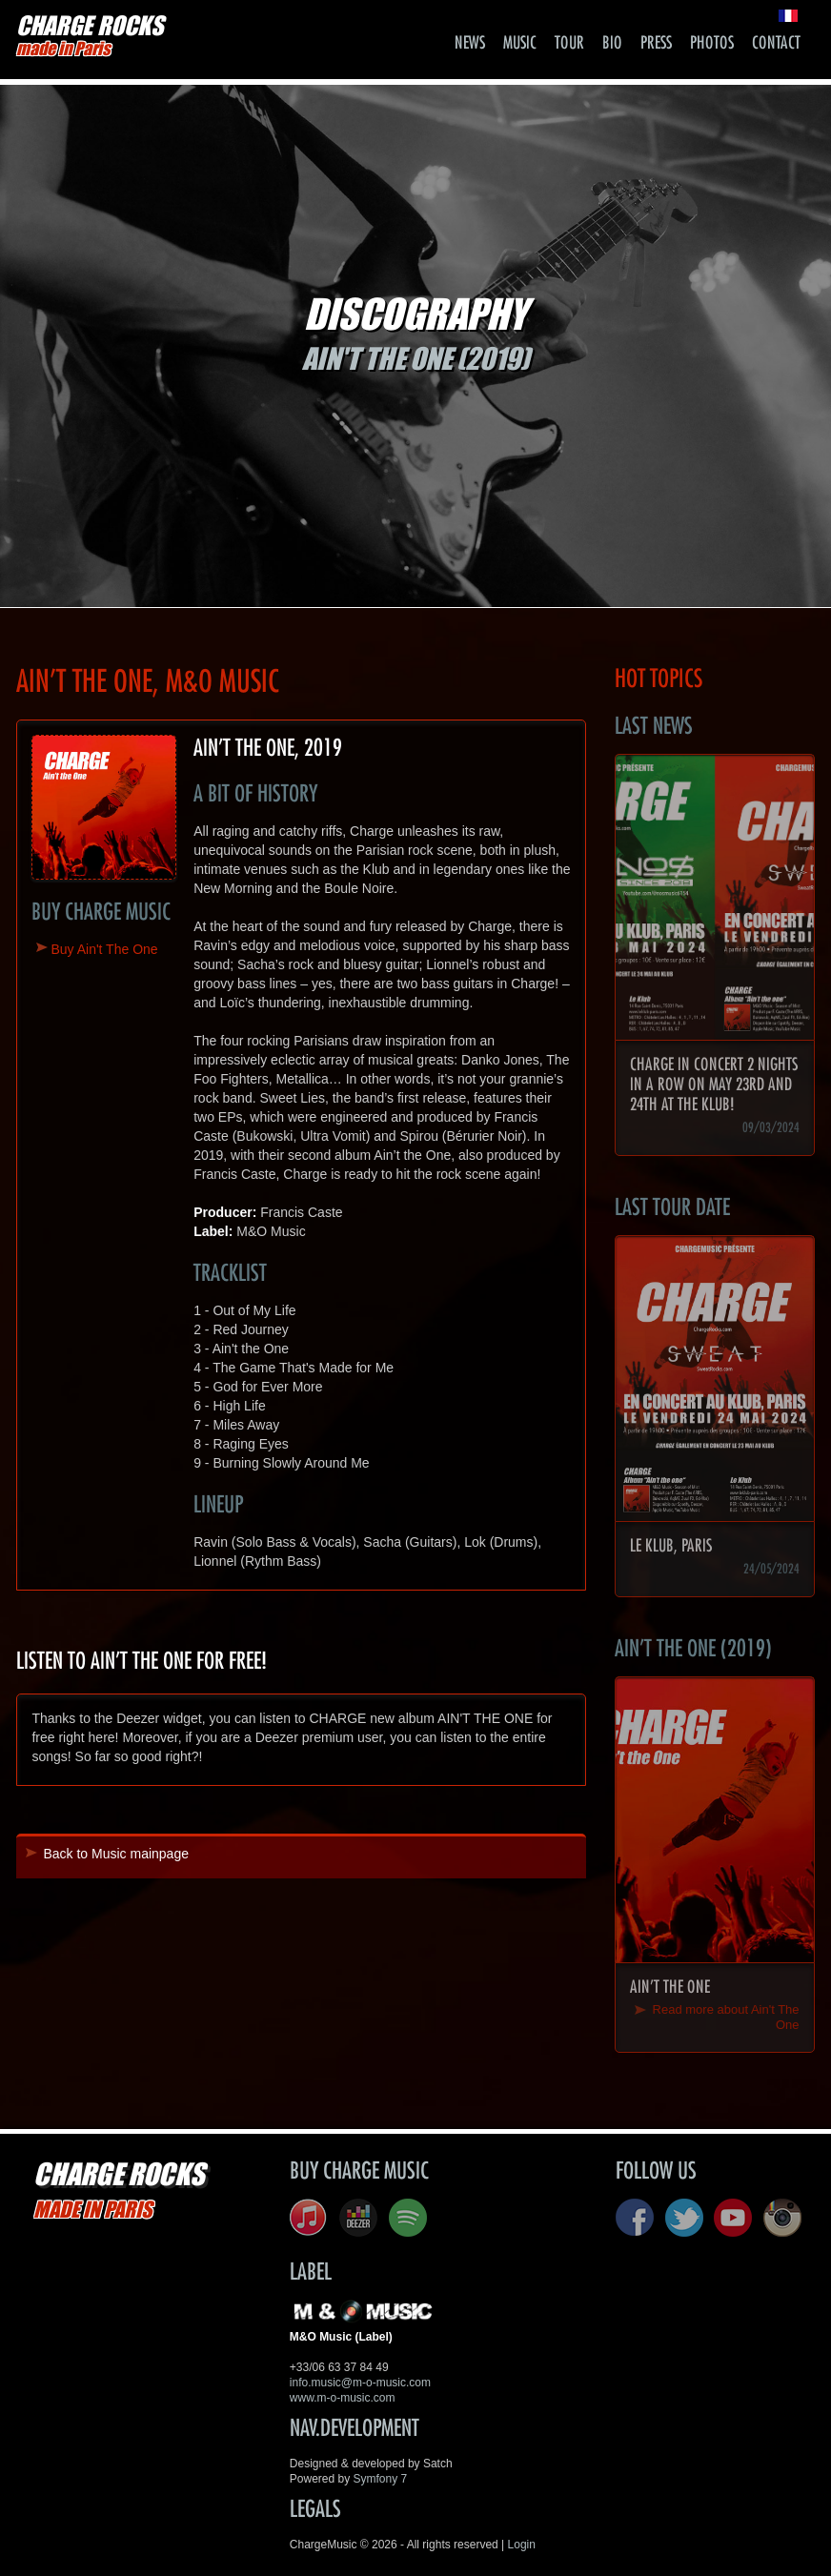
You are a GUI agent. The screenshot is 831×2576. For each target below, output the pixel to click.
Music (520, 42)
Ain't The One (670, 1987)
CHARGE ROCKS (89, 35)
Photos (712, 42)
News (470, 42)
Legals (315, 2509)
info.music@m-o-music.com (360, 2382)
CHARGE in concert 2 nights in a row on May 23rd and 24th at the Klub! (714, 1084)
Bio (612, 42)
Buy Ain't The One (104, 949)
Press (656, 42)
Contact (776, 42)
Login (522, 2544)
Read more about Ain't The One (726, 2017)
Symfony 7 (381, 2478)
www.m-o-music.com (342, 2397)
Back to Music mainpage (116, 1853)
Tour (569, 42)
